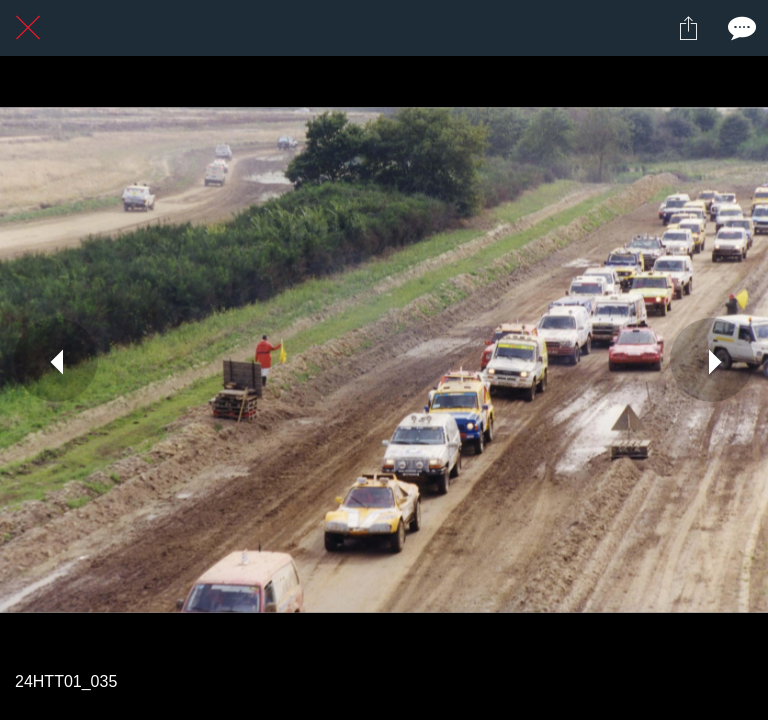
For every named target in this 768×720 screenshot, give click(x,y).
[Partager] (688, 28)
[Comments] (740, 28)
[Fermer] (28, 28)
